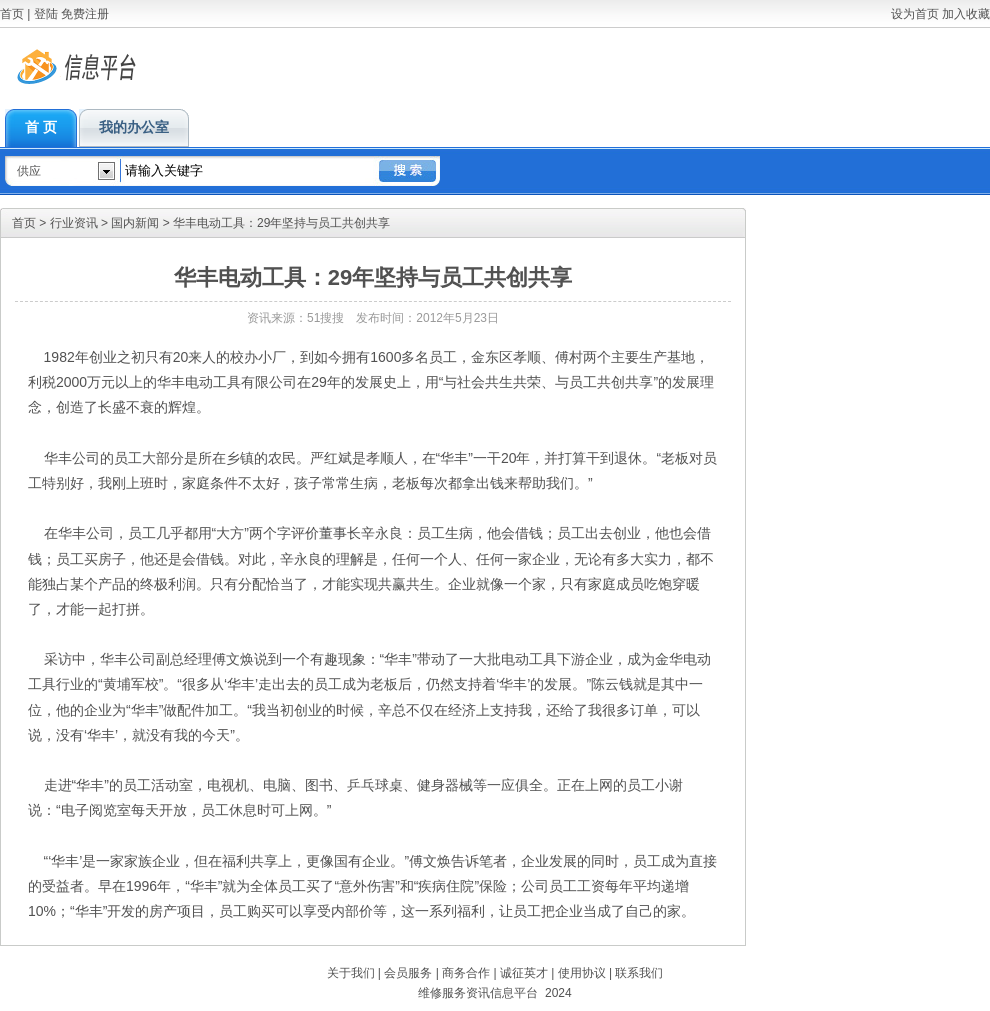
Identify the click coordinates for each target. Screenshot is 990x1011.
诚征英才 (524, 973)
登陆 (46, 14)
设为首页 (915, 14)
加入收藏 (966, 14)
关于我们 (351, 973)
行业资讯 (74, 223)
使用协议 (582, 973)
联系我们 (639, 973)
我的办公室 (134, 127)
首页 (12, 14)
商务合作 (466, 973)
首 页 (41, 127)
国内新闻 (135, 223)
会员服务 (408, 973)
